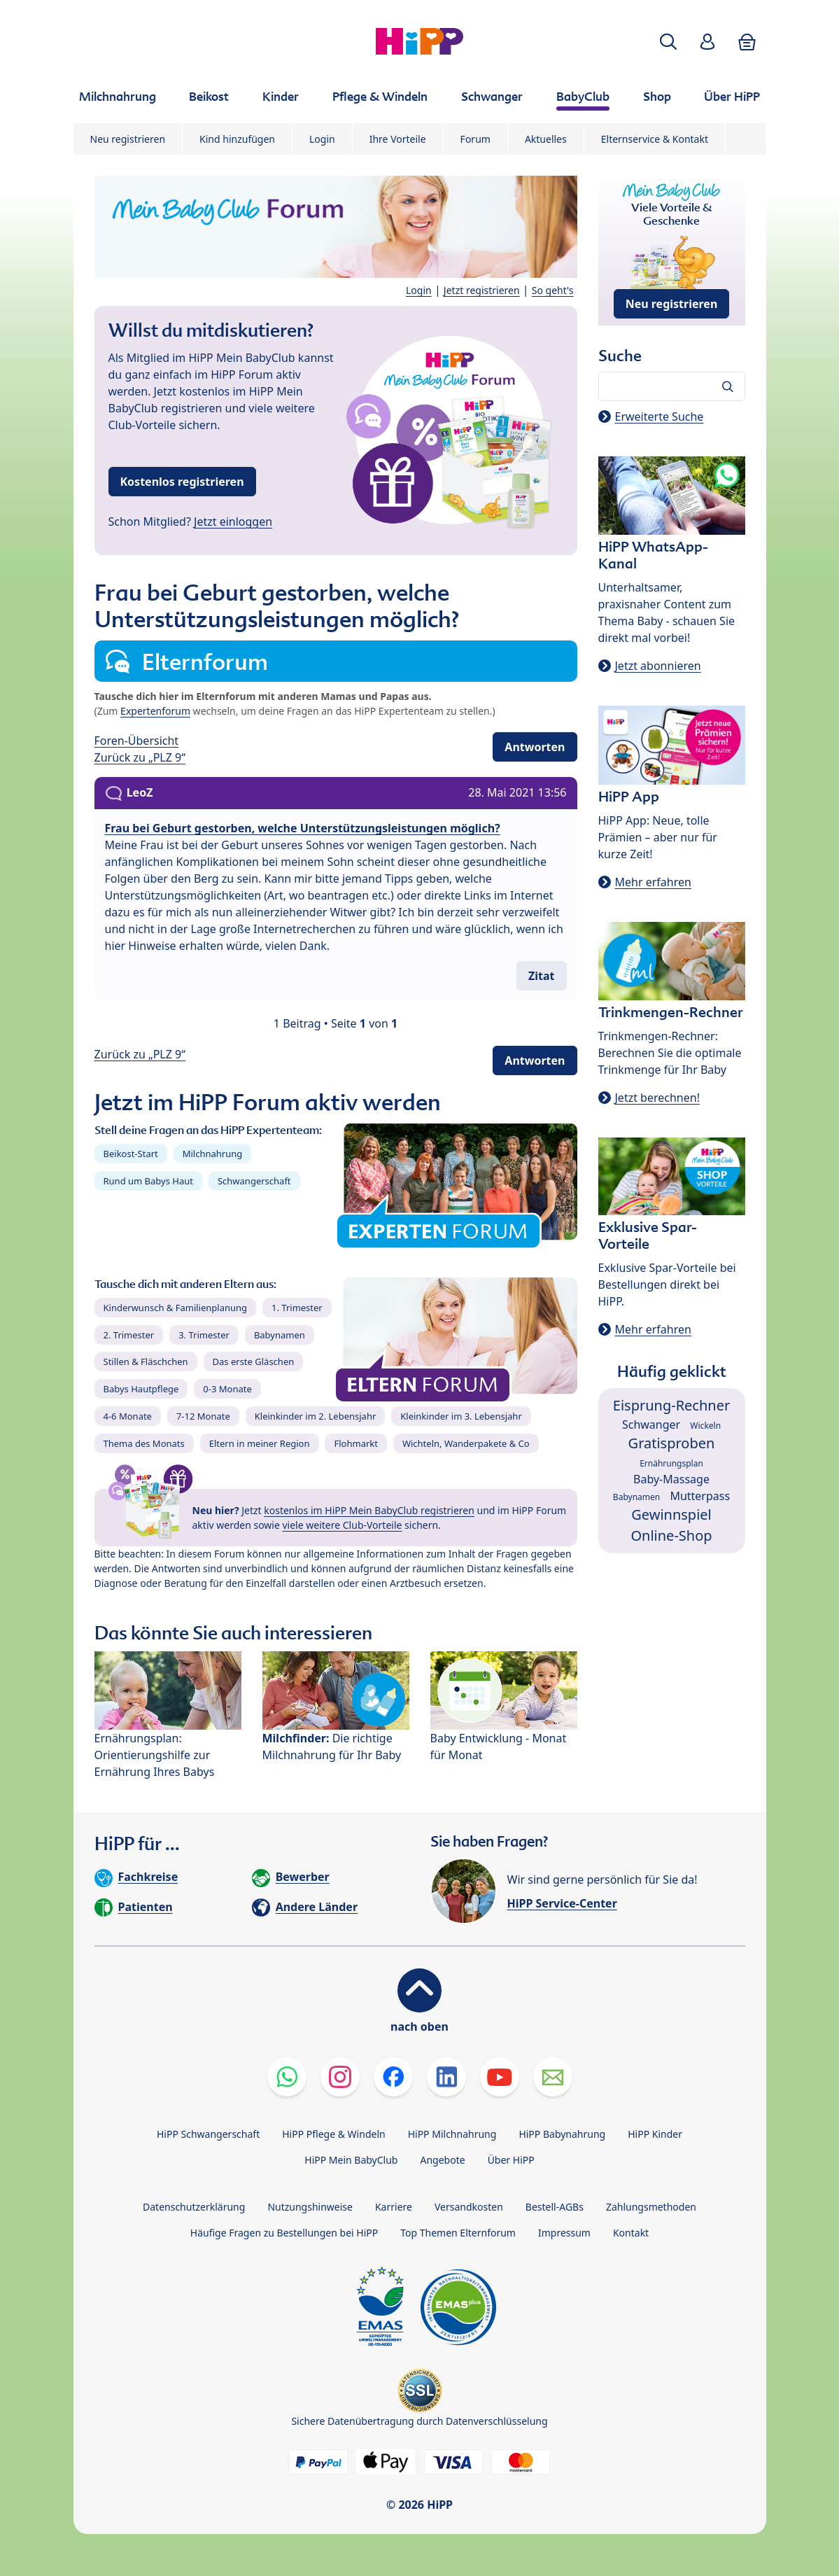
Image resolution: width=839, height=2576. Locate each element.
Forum (475, 139)
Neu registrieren (128, 139)
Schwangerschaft (254, 1181)
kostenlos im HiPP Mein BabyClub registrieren (369, 1510)
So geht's (553, 290)
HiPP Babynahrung (562, 2134)
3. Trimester (204, 1335)
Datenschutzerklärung (194, 2206)
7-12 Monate (203, 1416)
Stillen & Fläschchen (146, 1361)
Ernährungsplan (671, 1463)
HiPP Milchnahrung (452, 2134)
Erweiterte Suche (659, 416)
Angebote (442, 2159)
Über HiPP (511, 2159)
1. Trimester (297, 1307)
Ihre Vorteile (397, 139)
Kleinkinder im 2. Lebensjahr (315, 1416)
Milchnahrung (213, 1153)
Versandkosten (469, 2206)
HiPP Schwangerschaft (208, 2134)
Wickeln (705, 1426)
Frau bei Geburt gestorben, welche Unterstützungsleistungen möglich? (302, 828)
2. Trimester (129, 1335)
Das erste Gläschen (254, 1361)
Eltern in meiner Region (259, 1443)
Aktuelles (546, 139)
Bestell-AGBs (555, 2206)
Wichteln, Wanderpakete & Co (466, 1443)
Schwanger (651, 1424)
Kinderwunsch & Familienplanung (176, 1307)
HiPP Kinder (655, 2134)
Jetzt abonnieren (658, 665)
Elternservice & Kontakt (654, 139)
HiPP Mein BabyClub (350, 2159)
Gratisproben (671, 1443)
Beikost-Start (131, 1153)
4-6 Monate (128, 1416)
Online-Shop (671, 1535)
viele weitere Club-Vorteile (342, 1525)
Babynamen (279, 1335)
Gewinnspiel (671, 1514)
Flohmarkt (355, 1443)
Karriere (393, 2206)
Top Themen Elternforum (458, 2232)
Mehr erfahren (653, 882)
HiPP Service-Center (562, 1903)
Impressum (564, 2232)
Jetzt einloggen (233, 521)
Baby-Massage (671, 1479)
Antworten (535, 747)
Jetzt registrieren (482, 290)
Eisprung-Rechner (671, 1405)
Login (322, 139)
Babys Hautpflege (141, 1388)
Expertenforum (155, 711)
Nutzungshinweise (310, 2206)
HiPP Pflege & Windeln (333, 2134)
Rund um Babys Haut (148, 1181)
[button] (668, 42)
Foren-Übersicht (136, 740)
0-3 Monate (227, 1388)
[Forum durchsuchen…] (671, 386)
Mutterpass (700, 1496)
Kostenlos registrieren (182, 481)
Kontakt (631, 2232)
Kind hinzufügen (237, 139)
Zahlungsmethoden (651, 2206)
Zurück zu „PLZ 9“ (139, 757)
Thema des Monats (144, 1443)
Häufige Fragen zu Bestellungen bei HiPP (284, 2232)
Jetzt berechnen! (657, 1097)
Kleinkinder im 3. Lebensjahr (461, 1416)
